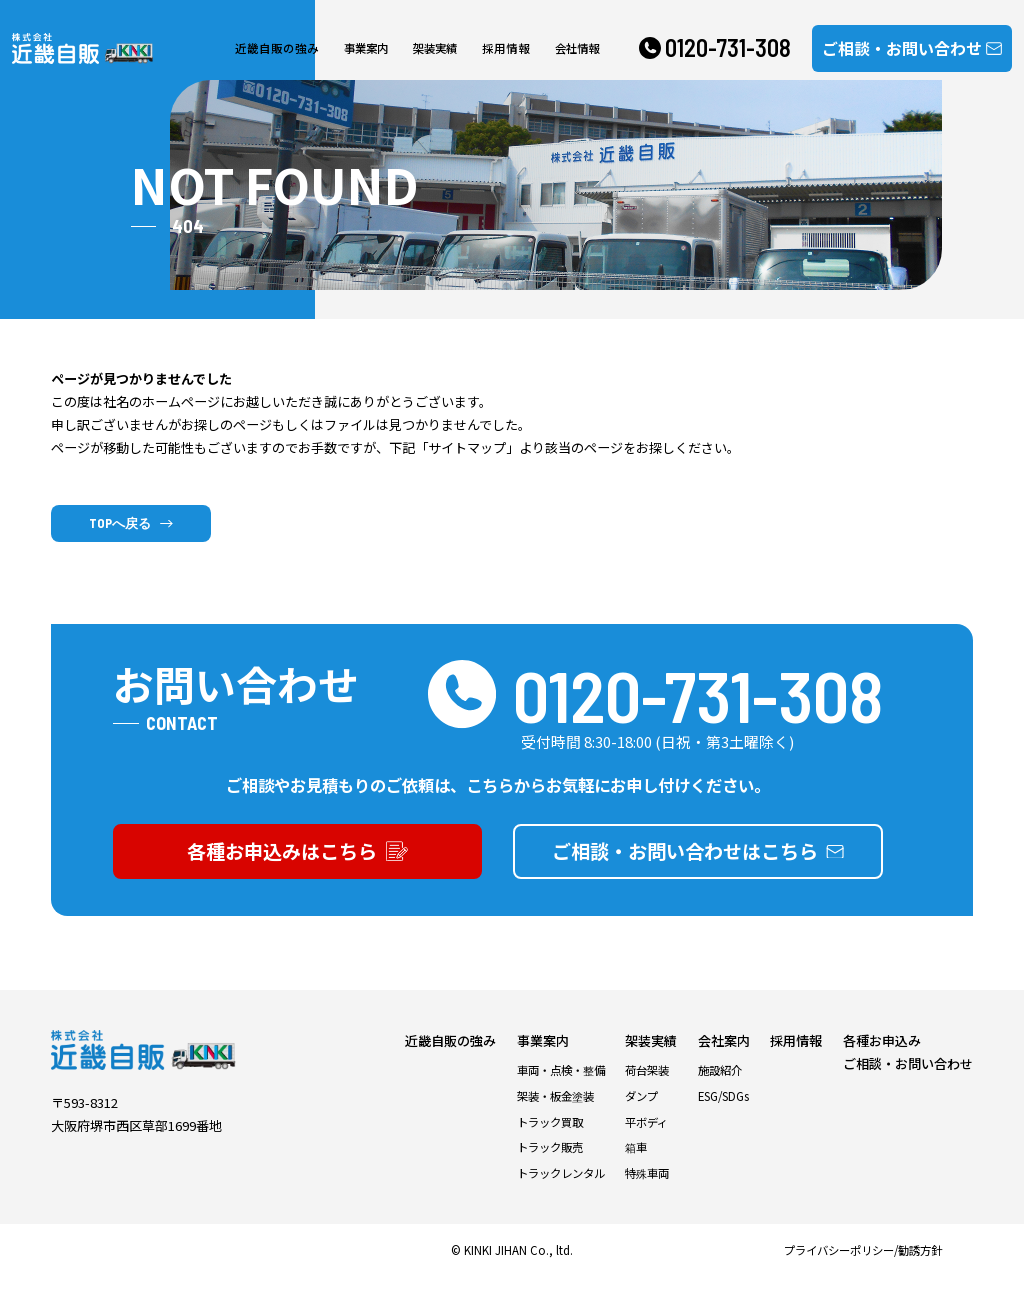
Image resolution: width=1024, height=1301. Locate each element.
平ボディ (646, 1144)
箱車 (636, 1170)
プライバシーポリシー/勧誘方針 (863, 1273)
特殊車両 (647, 1196)
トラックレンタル (561, 1196)
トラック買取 (550, 1144)
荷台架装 (647, 1093)
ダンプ (641, 1118)
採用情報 (497, 49)
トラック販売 (550, 1170)
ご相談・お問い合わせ (908, 1086)
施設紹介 (720, 1093)
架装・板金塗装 (555, 1118)
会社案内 (724, 1063)
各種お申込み (882, 1063)
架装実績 (429, 49)
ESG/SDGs (723, 1118)
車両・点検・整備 (561, 1093)
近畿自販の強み (275, 49)
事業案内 (360, 49)
